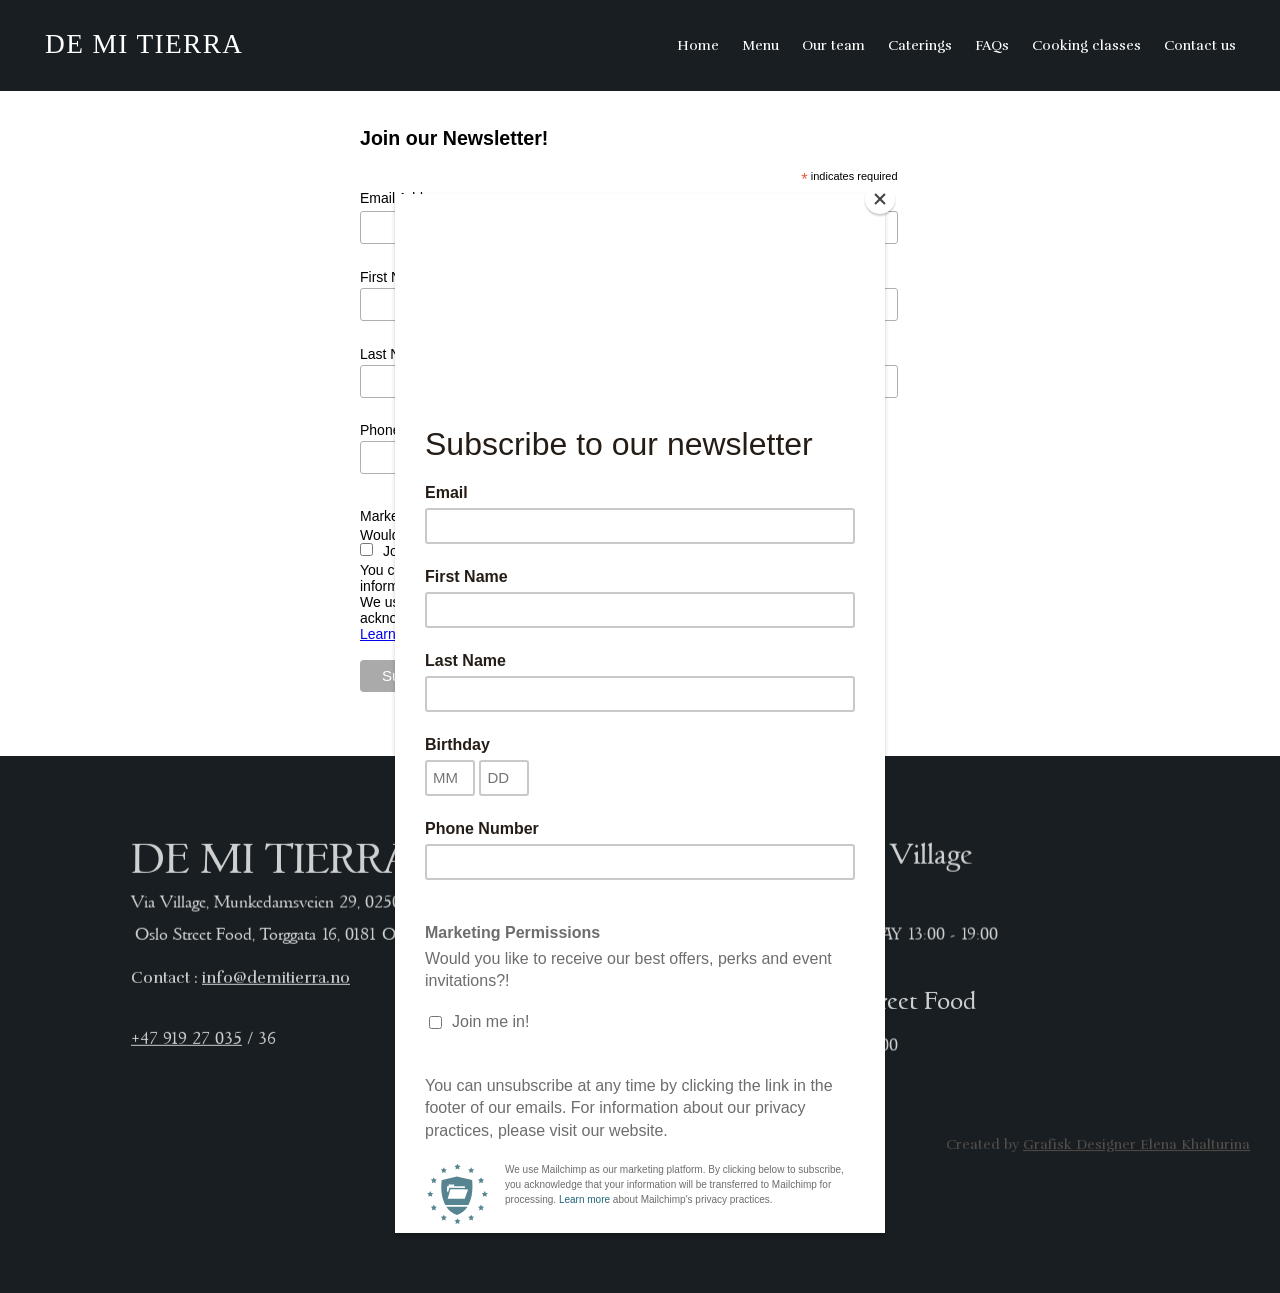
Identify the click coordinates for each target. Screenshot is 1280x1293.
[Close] (880, 199)
